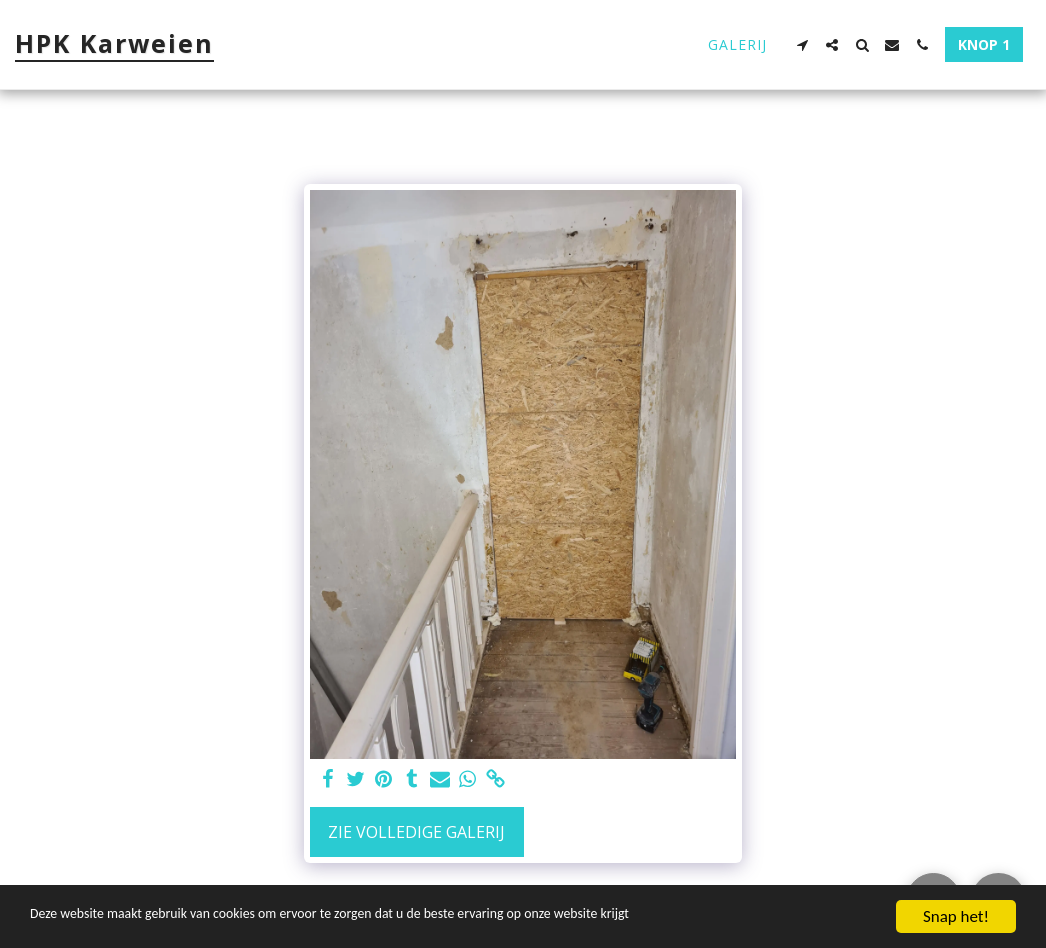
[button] (802, 45)
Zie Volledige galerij (416, 832)
